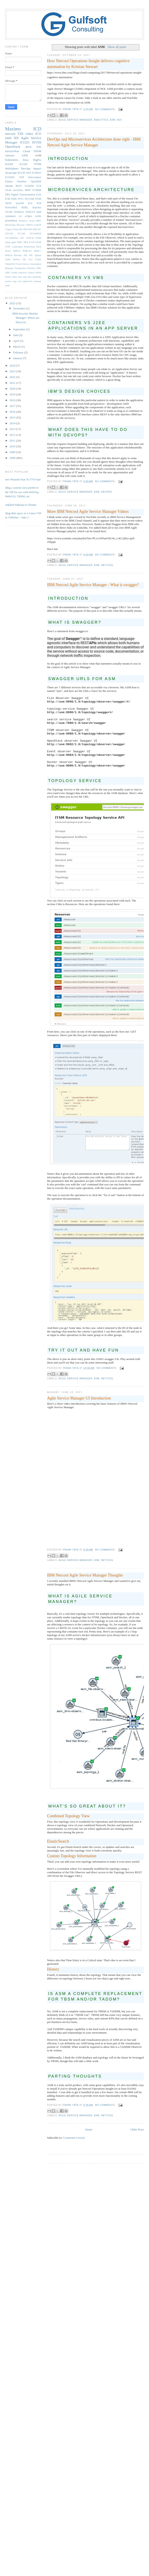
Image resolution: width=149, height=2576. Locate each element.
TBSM (37, 151)
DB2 (7, 194)
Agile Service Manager (75, 120)
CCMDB (36, 190)
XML (38, 268)
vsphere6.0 (27, 281)
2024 (13, 365)
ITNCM (30, 238)
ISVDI (36, 142)
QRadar (9, 186)
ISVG (21, 198)
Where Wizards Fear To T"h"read (21, 479)
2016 (13, 411)
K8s (39, 146)
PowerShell (11, 207)
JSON (8, 203)
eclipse (28, 216)
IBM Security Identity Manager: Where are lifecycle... (25, 318)
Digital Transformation (23, 194)
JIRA (25, 242)
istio (20, 277)
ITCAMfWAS (11, 238)
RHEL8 (8, 255)
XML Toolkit (11, 272)
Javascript (11, 172)
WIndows (19, 212)
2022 (13, 377)
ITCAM (21, 233)
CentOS (37, 225)
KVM (31, 242)
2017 (13, 406)
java (28, 146)
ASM (112, 120)
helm (14, 277)
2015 (13, 417)
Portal (8, 251)
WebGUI (30, 212)
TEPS (7, 259)
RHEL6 (16, 251)
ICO (38, 133)
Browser (20, 225)
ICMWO (36, 172)
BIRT (38, 220)
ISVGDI (9, 233)
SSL (31, 255)
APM (25, 155)
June (16, 335)
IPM (35, 229)
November (19, 308)
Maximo (13, 128)
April (16, 340)
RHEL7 (37, 251)
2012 (13, 434)
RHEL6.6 (27, 251)
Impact (37, 168)
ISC (39, 229)
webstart (37, 281)
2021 (13, 382)
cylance (30, 272)
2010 (13, 446)
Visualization (20, 268)
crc (20, 216)
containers (10, 216)
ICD (37, 128)
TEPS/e (16, 259)
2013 (13, 429)
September (19, 329)
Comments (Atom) (74, 2137)
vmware (9, 155)
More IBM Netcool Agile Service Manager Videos (88, 511)
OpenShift (35, 181)
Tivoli (8, 190)
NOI (119, 120)
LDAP (38, 242)
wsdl (7, 285)
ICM (7, 198)
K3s (30, 203)
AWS (28, 172)
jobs (29, 277)
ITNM (37, 164)
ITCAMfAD (35, 233)
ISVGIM (29, 198)
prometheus (11, 220)
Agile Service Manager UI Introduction (79, 1398)
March (17, 346)
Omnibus (21, 181)
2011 (13, 440)
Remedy (18, 255)
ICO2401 (10, 177)
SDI (25, 255)
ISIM (14, 198)
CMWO (29, 225)
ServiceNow (12, 151)
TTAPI (38, 259)
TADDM (29, 186)
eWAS (38, 272)
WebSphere (11, 168)
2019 (13, 394)
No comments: (106, 109)
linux (26, 159)
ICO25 (24, 142)
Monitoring (29, 246)
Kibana (9, 181)
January (18, 358)
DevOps (106, 492)
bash (38, 212)
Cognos (8, 229)
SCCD (21, 172)
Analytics (101, 120)
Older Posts (137, 2129)
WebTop (31, 268)
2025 (13, 303)
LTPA (7, 246)
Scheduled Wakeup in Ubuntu (19, 504)
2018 (13, 400)
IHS (30, 229)
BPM (27, 190)
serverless (18, 190)
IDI (16, 138)
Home (88, 2129)
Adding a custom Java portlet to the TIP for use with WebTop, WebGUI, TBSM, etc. (20, 492)
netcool (107, 565)
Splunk (38, 255)
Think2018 (10, 264)
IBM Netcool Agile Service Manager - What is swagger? (93, 585)
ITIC (22, 238)
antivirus (22, 272)
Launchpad (17, 246)
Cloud (26, 151)
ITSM (38, 198)
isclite (38, 216)
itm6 (8, 138)
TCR (38, 186)
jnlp (25, 277)
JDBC (19, 242)
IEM (25, 229)
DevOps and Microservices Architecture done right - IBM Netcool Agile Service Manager (94, 142)
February (18, 352)
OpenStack (12, 146)
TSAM (8, 212)
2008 (13, 458)
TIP (24, 259)
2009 (13, 452)
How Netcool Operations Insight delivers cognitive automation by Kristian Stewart (88, 64)
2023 (13, 371)
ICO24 (23, 164)
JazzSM (20, 203)
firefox (8, 277)
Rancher (37, 207)
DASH (9, 164)
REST (19, 186)
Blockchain (10, 225)
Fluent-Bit (17, 229)
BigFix (37, 159)
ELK (38, 194)
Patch (38, 246)
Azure (32, 220)
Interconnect (34, 177)
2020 (13, 388)
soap (14, 281)
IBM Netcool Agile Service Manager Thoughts (85, 1575)
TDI (20, 133)
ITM (21, 177)
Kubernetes (11, 159)
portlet (8, 281)
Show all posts (117, 47)
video (29, 133)
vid (19, 281)
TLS (30, 259)
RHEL (24, 207)
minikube (36, 277)
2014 (13, 423)
